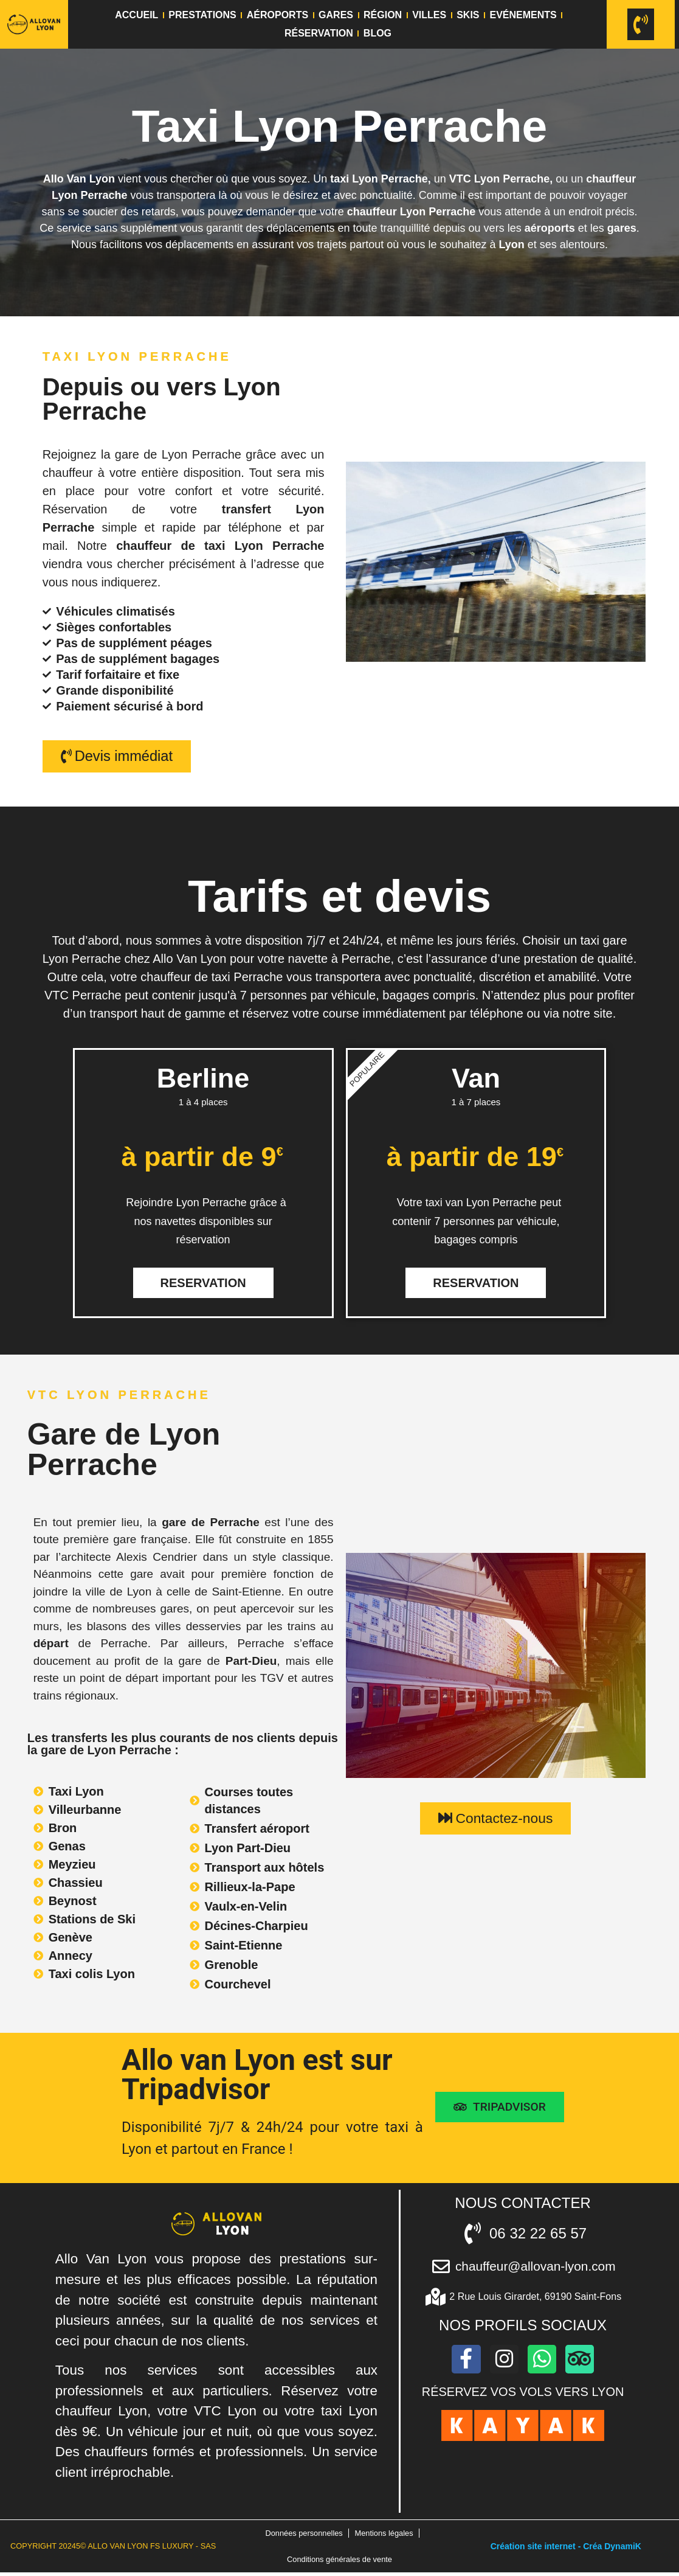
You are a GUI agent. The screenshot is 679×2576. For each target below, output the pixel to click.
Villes (429, 15)
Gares (336, 15)
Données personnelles (303, 2533)
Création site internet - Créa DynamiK (566, 2548)
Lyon (511, 244)
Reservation (203, 1283)
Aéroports (277, 15)
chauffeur (609, 179)
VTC (460, 179)
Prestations (202, 15)
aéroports (550, 228)
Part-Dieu (251, 1660)
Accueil (136, 15)
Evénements (523, 15)
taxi (339, 179)
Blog (377, 33)
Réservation (318, 33)
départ (51, 1643)
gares (621, 228)
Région (383, 15)
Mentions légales (384, 2533)
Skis (468, 15)
